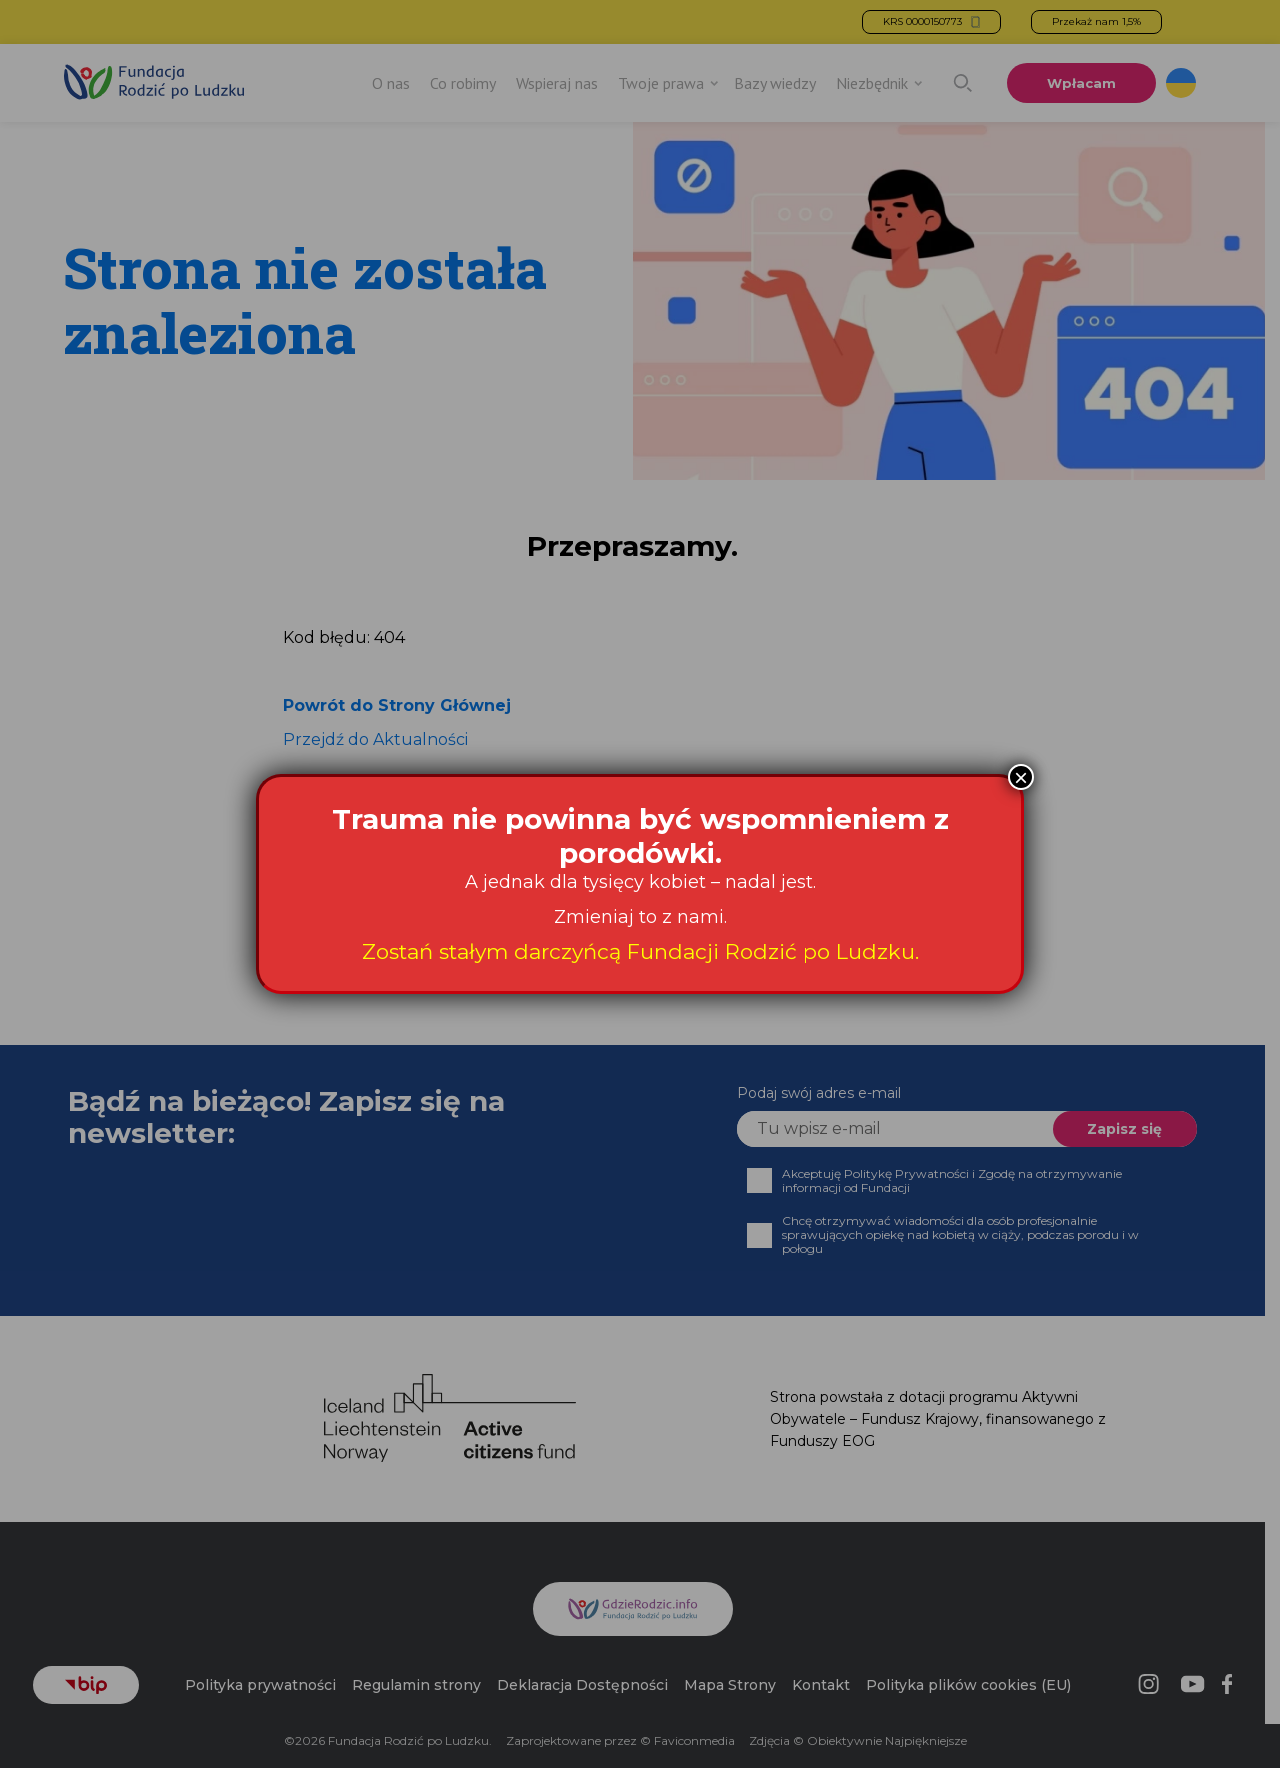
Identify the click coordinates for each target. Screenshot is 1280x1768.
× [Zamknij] (1021, 777)
